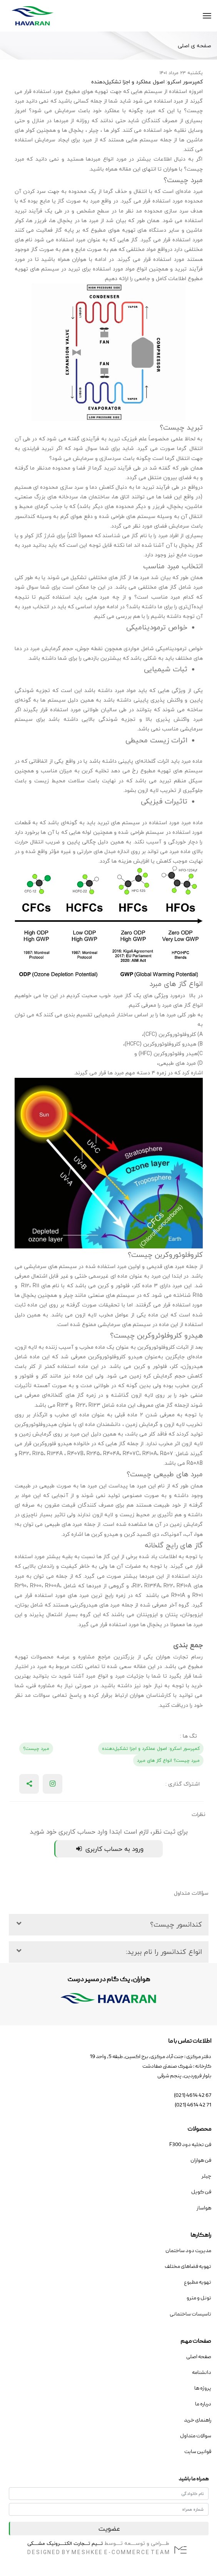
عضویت (109, 2528)
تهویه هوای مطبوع (86, 91)
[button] (109, 1924)
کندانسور (25, 516)
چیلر (93, 130)
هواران (170, 169)
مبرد (163, 535)
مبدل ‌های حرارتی (96, 851)
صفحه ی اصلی (194, 45)
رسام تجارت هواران (179, 1656)
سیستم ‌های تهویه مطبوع (171, 770)
